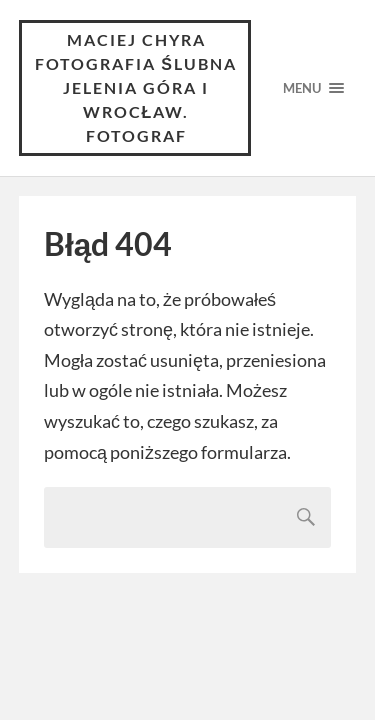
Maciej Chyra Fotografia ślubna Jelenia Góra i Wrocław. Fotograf (136, 87)
